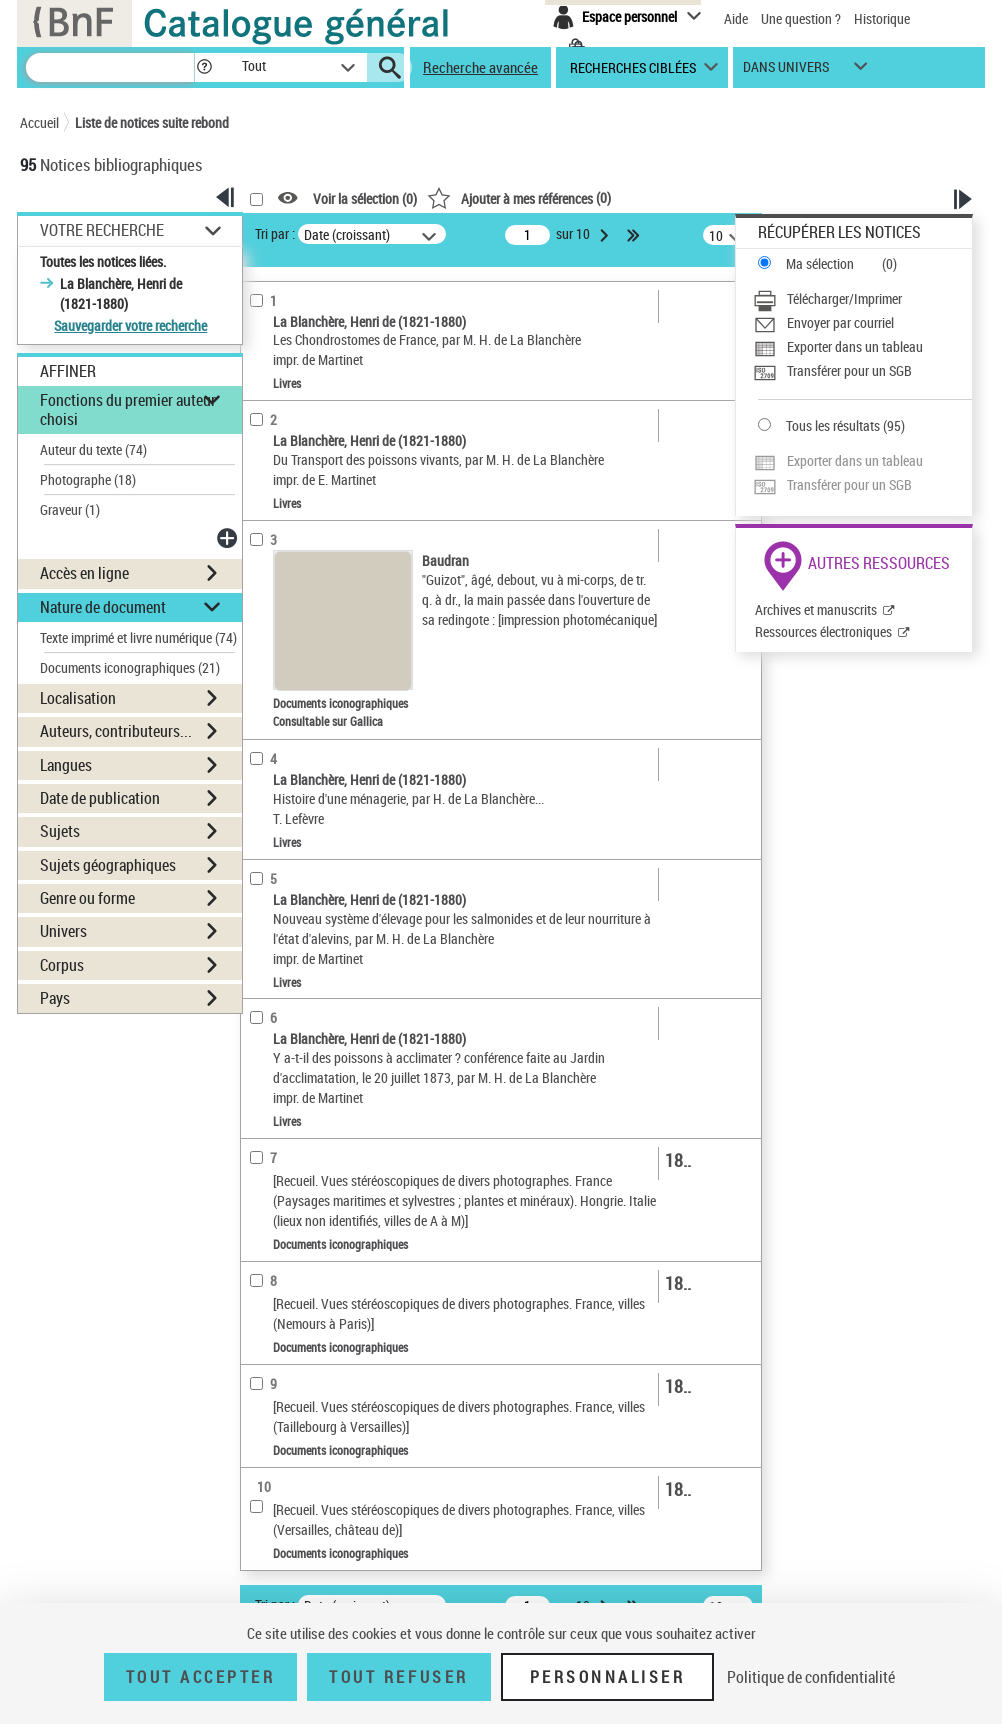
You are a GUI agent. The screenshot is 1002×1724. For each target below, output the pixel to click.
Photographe (88, 479)
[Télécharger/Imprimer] (862, 299)
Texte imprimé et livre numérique (138, 637)
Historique (882, 18)
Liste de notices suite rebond (152, 122)
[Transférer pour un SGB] (862, 371)
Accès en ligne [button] (84, 573)
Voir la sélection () (365, 198)
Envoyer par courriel (840, 322)
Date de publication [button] (100, 798)
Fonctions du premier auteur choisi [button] (128, 409)
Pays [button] (55, 998)
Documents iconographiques (130, 667)
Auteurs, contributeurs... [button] (116, 731)
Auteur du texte (93, 449)
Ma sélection (820, 263)
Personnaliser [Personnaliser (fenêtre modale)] (608, 1677)
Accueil (39, 122)
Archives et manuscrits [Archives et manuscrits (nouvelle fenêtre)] (816, 609)
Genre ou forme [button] (87, 898)
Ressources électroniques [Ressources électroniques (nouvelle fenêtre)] (823, 631)
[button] (204, 67)
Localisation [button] (78, 698)
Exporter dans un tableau (855, 346)
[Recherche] (110, 67)
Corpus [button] (62, 965)
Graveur (70, 509)
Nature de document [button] (103, 607)
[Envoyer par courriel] (862, 323)
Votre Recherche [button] (102, 230)
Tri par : (275, 233)
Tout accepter (201, 1677)
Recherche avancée (480, 67)
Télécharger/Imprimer (844, 298)
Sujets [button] (60, 831)
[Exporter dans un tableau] (862, 347)
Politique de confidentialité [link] (811, 1677)
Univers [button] (63, 931)
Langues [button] (66, 765)
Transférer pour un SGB (849, 370)
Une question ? (801, 18)
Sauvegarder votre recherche (130, 325)
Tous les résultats (833, 425)
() (519, 197)
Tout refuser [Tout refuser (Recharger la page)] (398, 1677)
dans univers (786, 71)
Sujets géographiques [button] (108, 865)
